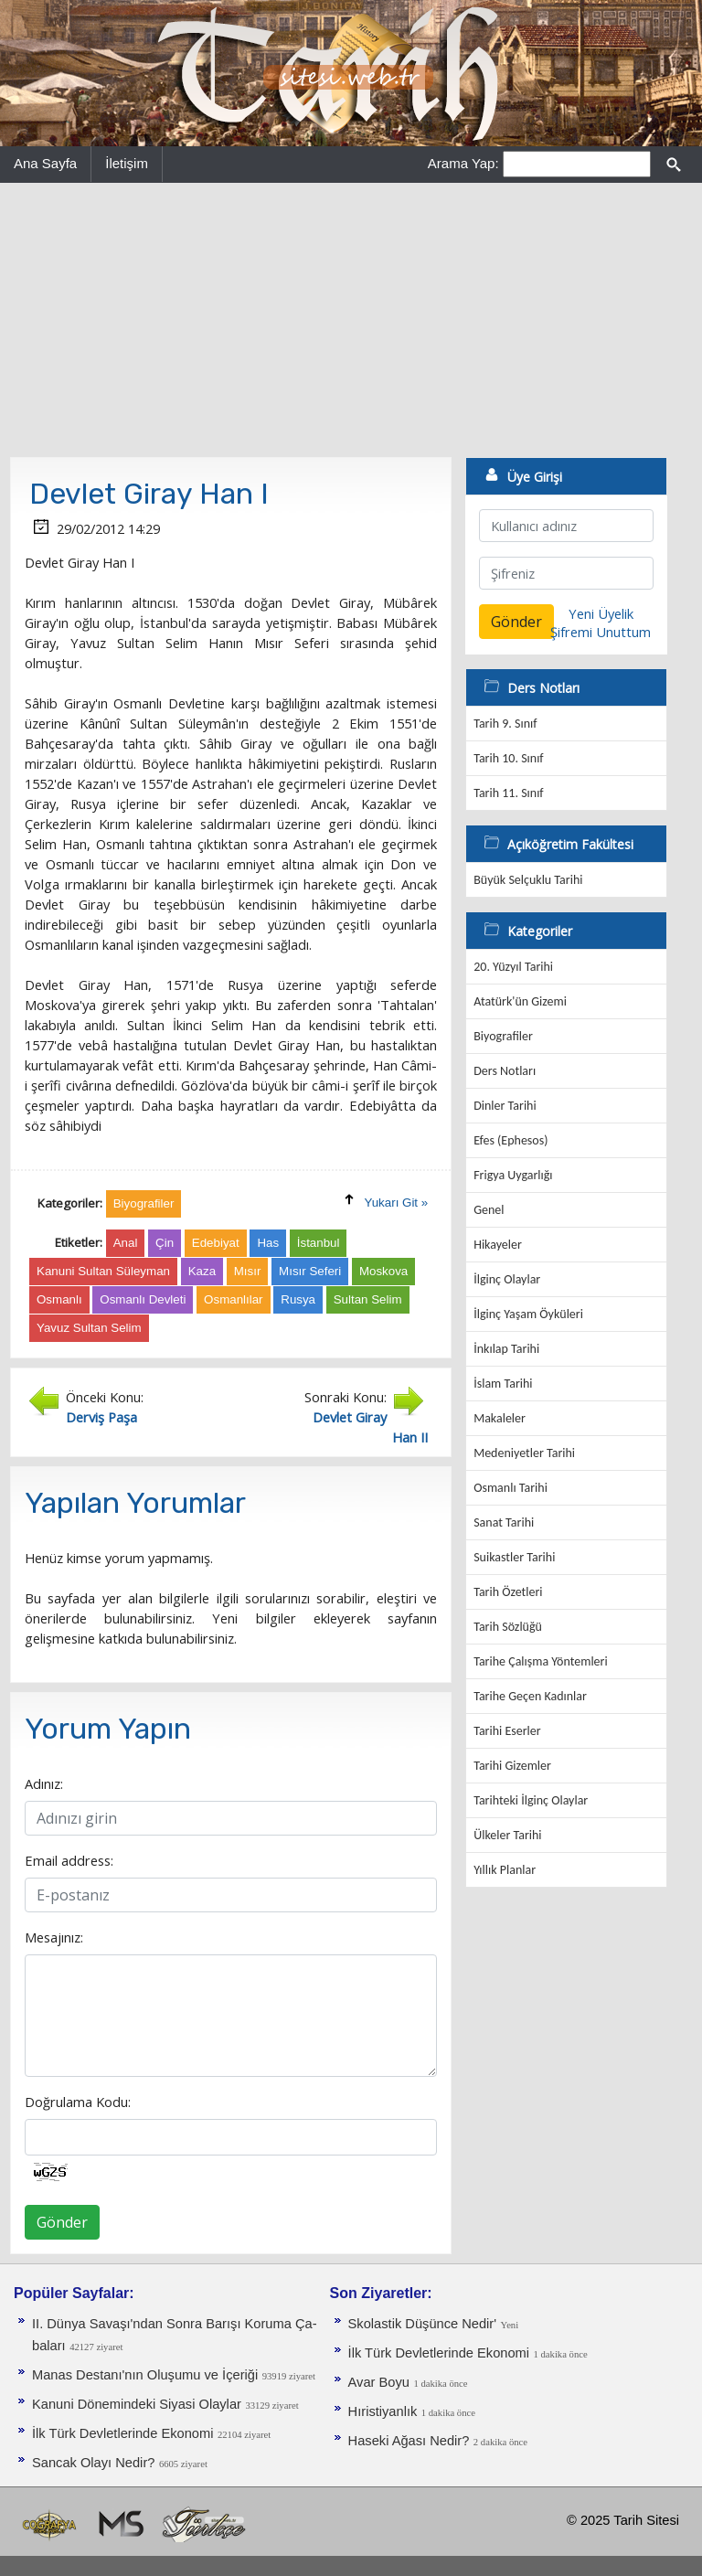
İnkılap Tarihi (506, 1349)
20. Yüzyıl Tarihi (513, 966)
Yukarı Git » (397, 1202)
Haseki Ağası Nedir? (409, 2440)
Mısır (247, 1271)
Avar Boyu (379, 2382)
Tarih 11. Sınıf (508, 793)
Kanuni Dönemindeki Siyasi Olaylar (136, 2404)
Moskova (383, 1271)
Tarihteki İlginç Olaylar (530, 1800)
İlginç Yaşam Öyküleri (528, 1314)
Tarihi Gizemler (512, 1765)
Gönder (62, 2222)
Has (268, 1243)
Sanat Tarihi (503, 1522)
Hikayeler (497, 1244)
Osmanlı (59, 1299)
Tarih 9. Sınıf (505, 723)
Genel (488, 1210)
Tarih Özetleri (507, 1592)
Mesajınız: (54, 1937)
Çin (164, 1243)
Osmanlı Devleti (143, 1299)
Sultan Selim (368, 1299)
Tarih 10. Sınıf (508, 758)
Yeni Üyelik (601, 613)
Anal (125, 1243)
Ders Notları (504, 1071)
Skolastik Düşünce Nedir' (422, 2323)
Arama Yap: (463, 163)
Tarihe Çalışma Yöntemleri (540, 1661)
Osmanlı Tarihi (510, 1488)
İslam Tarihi (502, 1383)
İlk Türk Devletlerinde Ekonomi (122, 2433)
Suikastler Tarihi (514, 1557)
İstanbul (318, 1243)
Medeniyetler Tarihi (524, 1453)
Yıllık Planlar (504, 1870)
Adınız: (44, 1783)
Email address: (69, 1860)
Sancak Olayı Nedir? (93, 2462)
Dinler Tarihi (505, 1105)
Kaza (202, 1271)
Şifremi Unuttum (600, 632)
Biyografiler (503, 1036)
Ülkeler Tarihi (507, 1835)
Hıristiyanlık (383, 2411)
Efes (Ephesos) (510, 1140)
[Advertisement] (351, 320)
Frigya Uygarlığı (512, 1175)
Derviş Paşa (101, 1417)
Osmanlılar (233, 1299)
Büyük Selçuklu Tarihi (527, 880)
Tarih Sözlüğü (507, 1626)
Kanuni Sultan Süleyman (103, 1271)
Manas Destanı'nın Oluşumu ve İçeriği (145, 2375)
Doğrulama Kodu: (78, 2101)
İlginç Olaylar (506, 1279)
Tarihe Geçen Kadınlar (530, 1696)
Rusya (298, 1299)
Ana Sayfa (45, 163)
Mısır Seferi (310, 1271)
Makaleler (499, 1418)
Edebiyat (215, 1243)
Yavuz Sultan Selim (89, 1328)
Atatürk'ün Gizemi (520, 1001)
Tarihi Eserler (506, 1731)
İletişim (126, 163)
